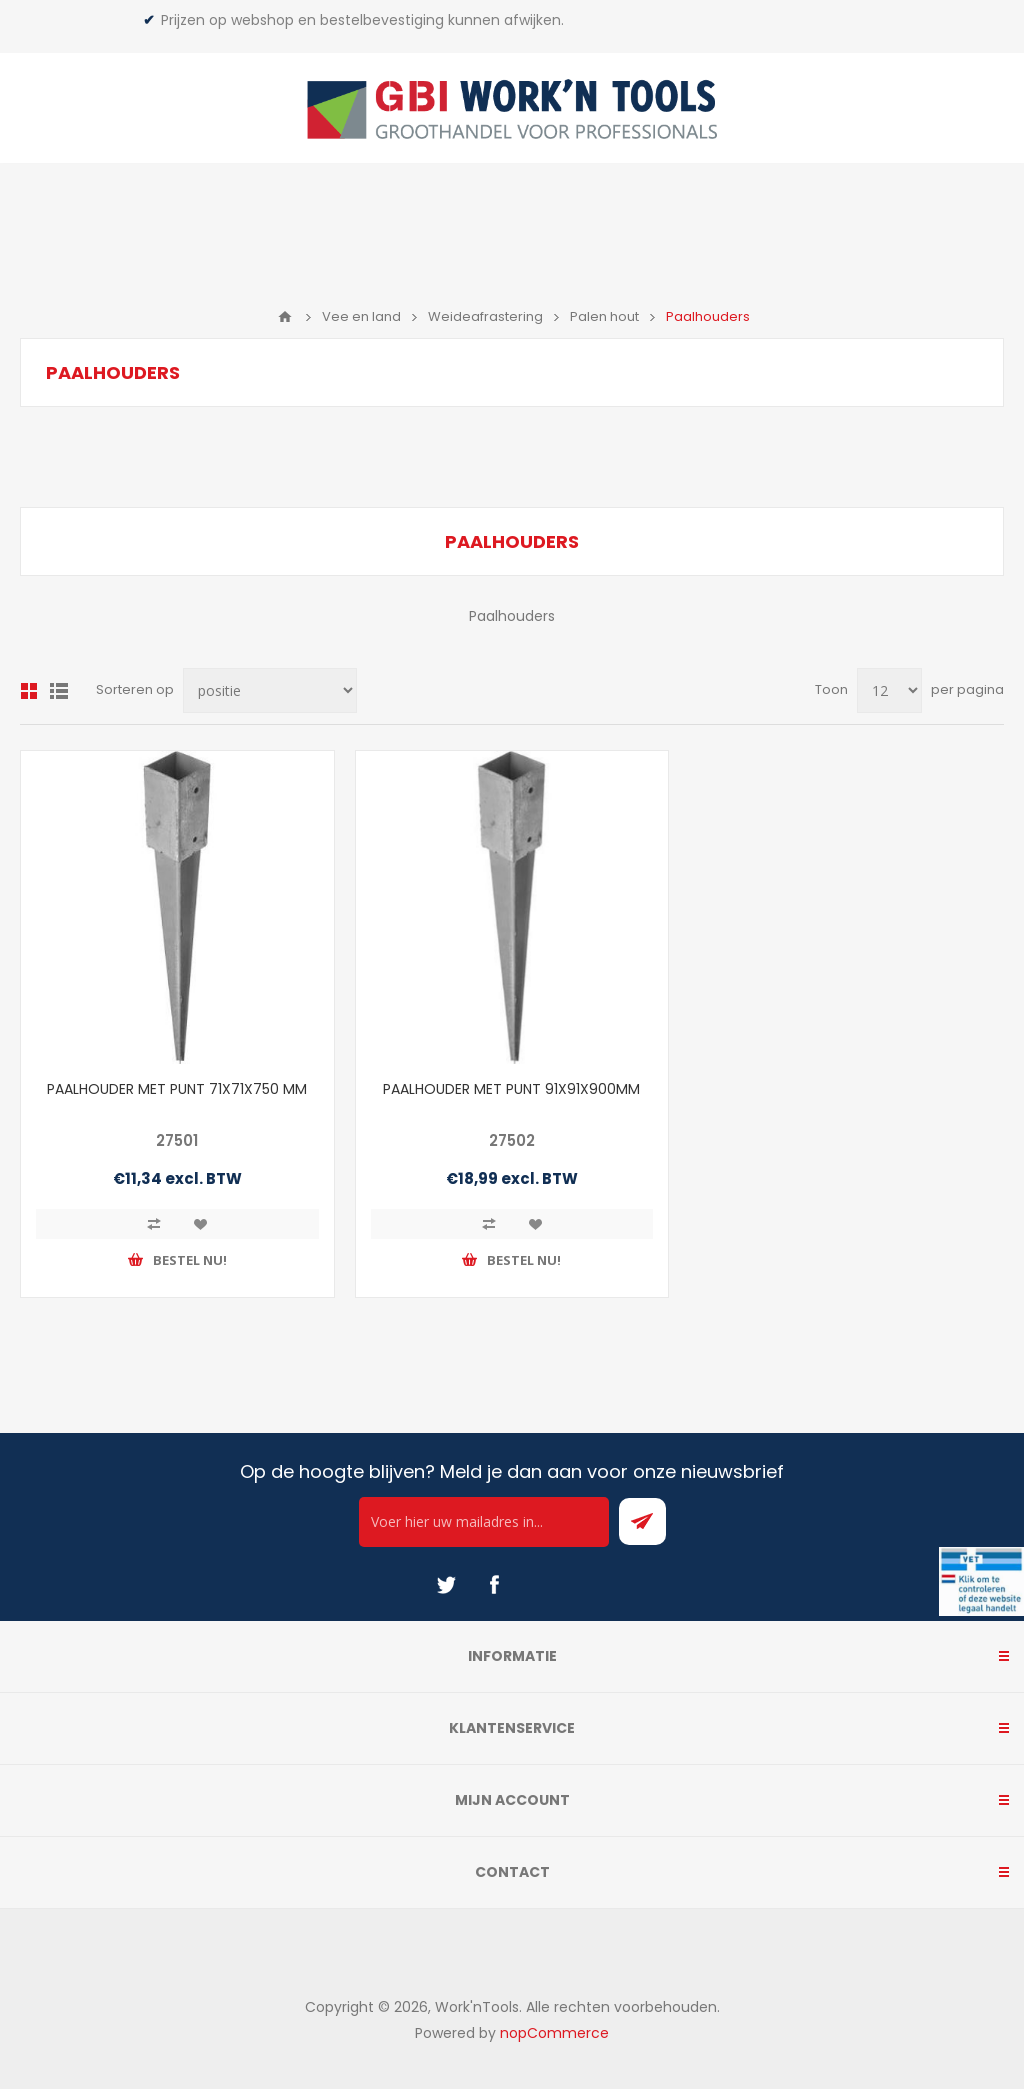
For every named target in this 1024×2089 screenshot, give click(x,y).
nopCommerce (554, 2033)
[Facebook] (494, 1585)
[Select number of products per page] (889, 690)
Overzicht (29, 691)
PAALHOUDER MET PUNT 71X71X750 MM (177, 1089)
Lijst (59, 691)
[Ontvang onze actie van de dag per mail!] (484, 1522)
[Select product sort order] (270, 690)
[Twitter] (446, 1585)
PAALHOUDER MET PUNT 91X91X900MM (511, 1089)
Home (285, 317)
